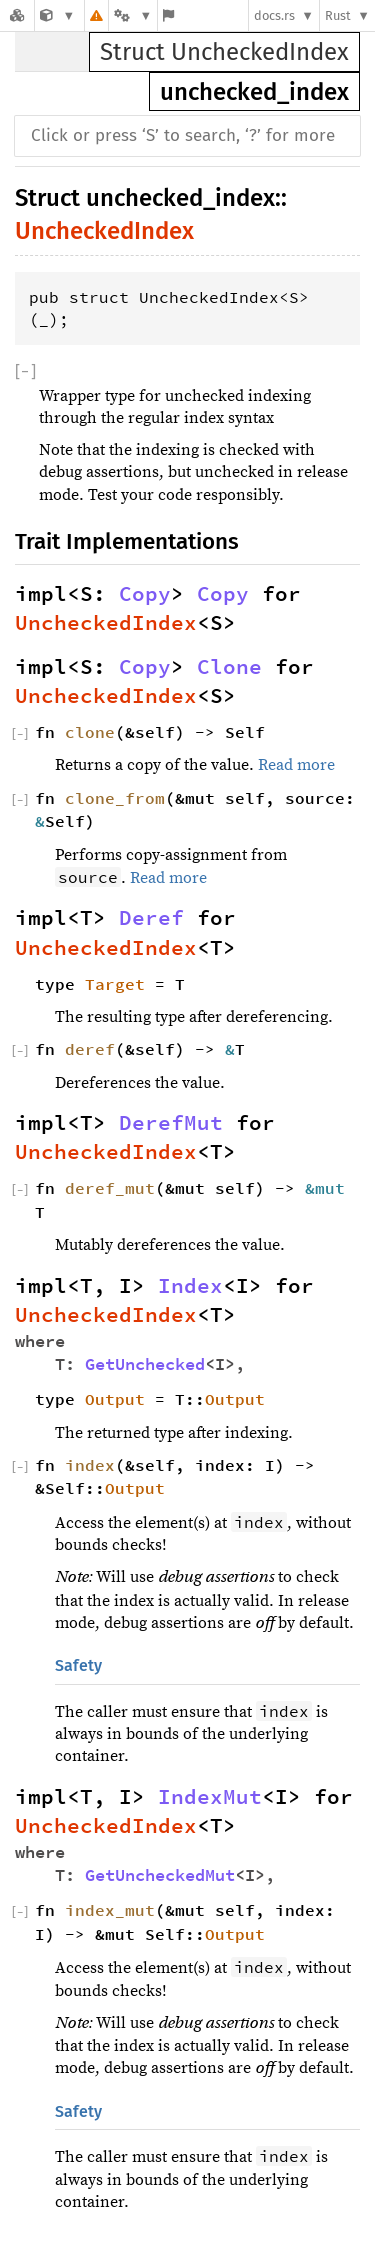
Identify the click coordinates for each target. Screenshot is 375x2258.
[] (25, 372)
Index (190, 1286)
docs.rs (274, 15)
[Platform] (133, 15)
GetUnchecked (145, 1364)
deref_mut (110, 1188)
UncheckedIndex (104, 231)
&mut (330, 1188)
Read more (296, 765)
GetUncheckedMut (160, 1875)
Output (115, 1399)
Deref (151, 918)
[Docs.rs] (17, 15)
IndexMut (210, 1797)
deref (90, 1049)
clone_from (115, 798)
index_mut (110, 1910)
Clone (229, 667)
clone (90, 732)
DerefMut (171, 1123)
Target (115, 984)
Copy (145, 594)
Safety (78, 1665)
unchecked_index (254, 92)
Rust (338, 15)
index (90, 1465)
